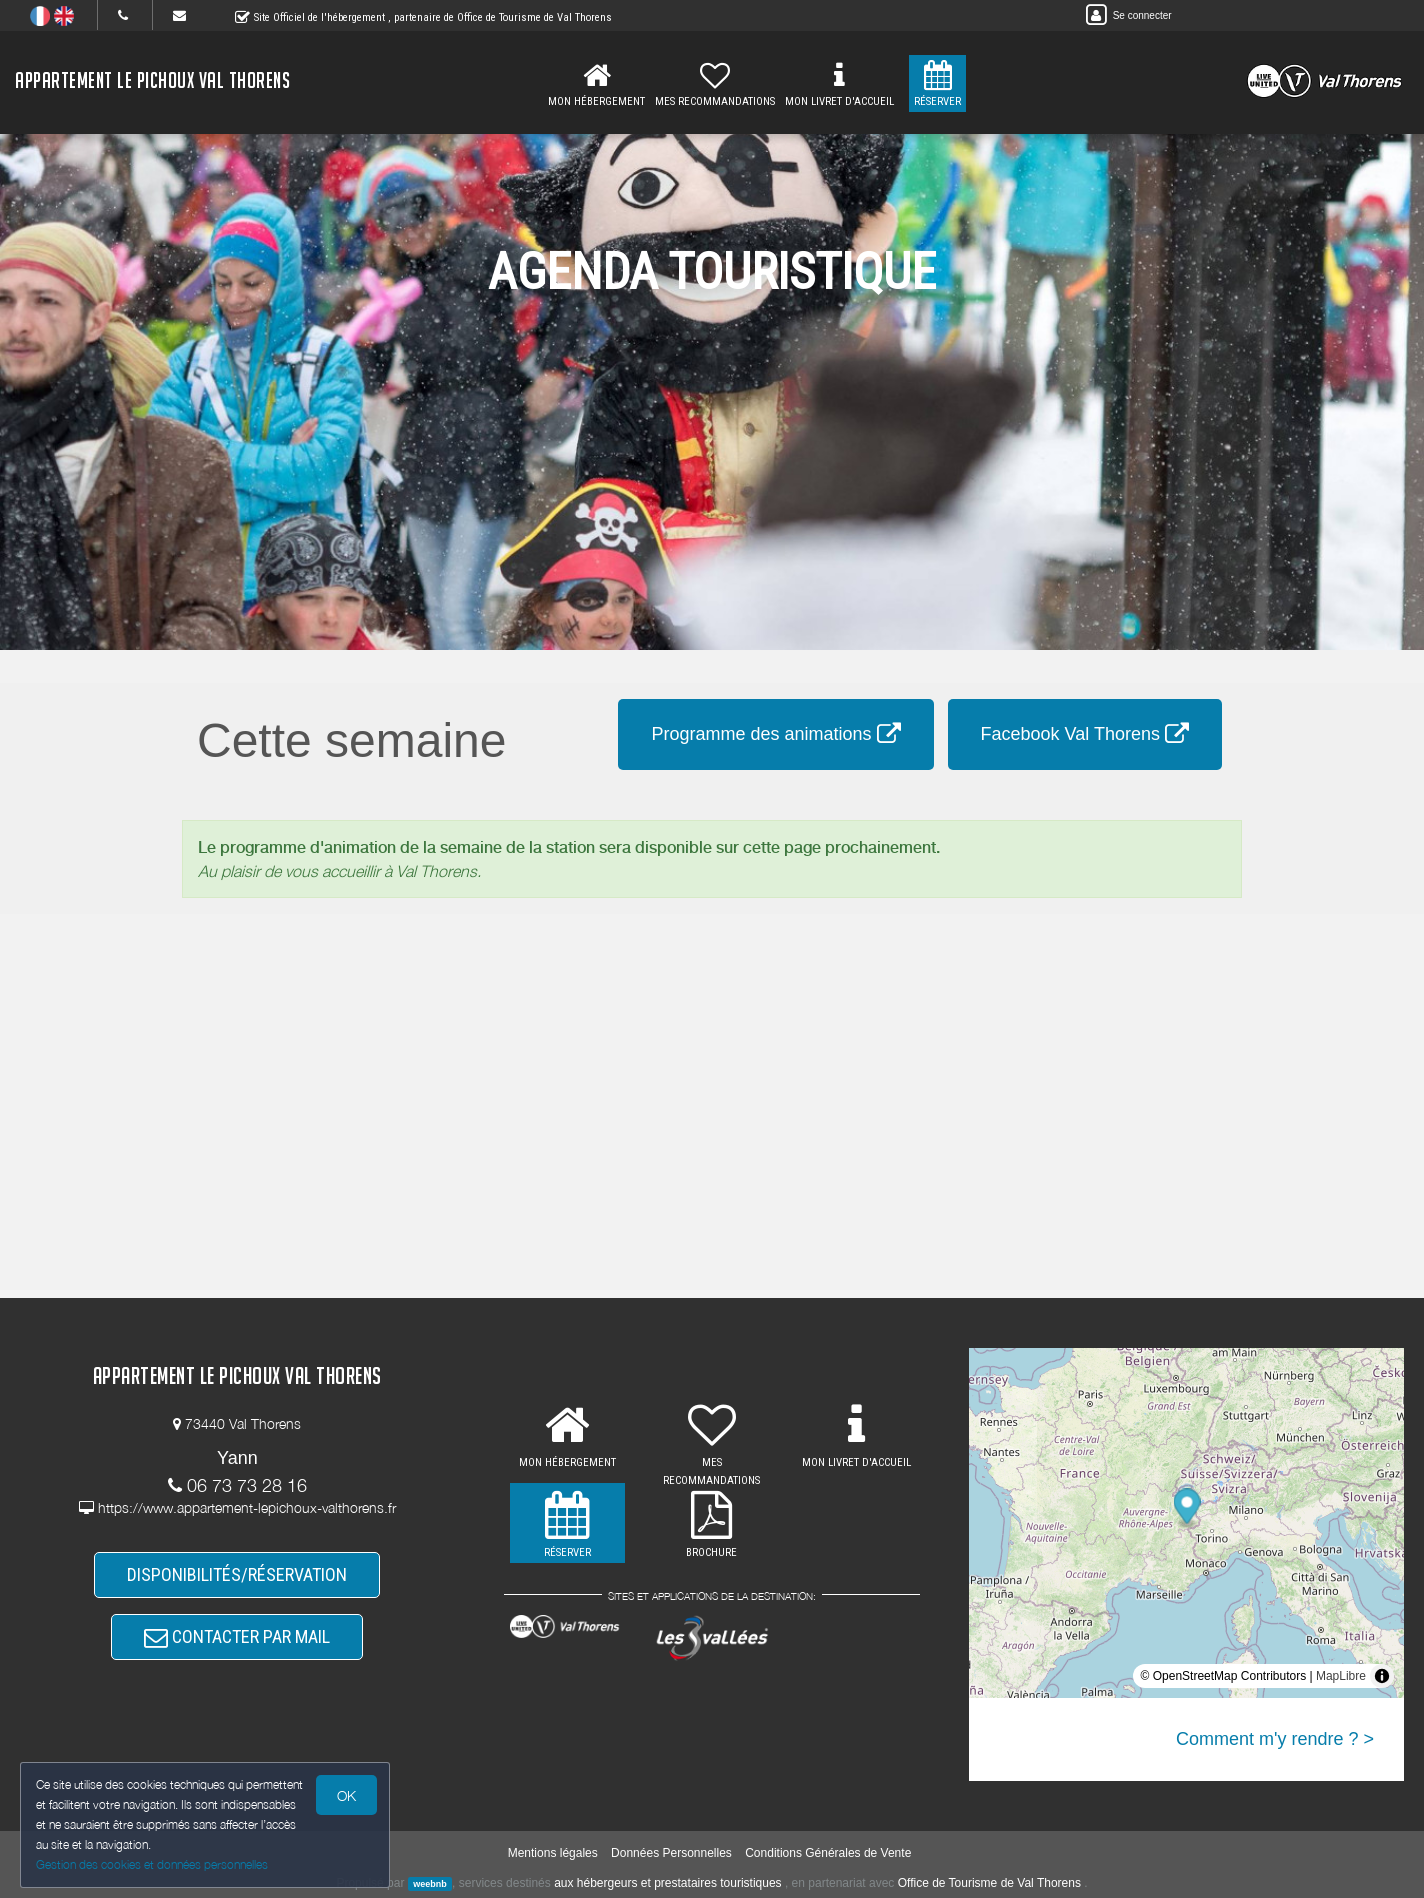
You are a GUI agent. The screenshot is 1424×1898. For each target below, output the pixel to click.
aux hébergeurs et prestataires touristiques (667, 1883)
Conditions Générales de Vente (828, 1853)
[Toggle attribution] (1382, 1676)
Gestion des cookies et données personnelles (152, 1864)
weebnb (430, 1884)
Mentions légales (553, 1853)
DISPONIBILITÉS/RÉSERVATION (237, 1574)
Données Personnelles (671, 1853)
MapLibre (1341, 1676)
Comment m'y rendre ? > (1275, 1739)
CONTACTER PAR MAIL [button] (237, 1636)
